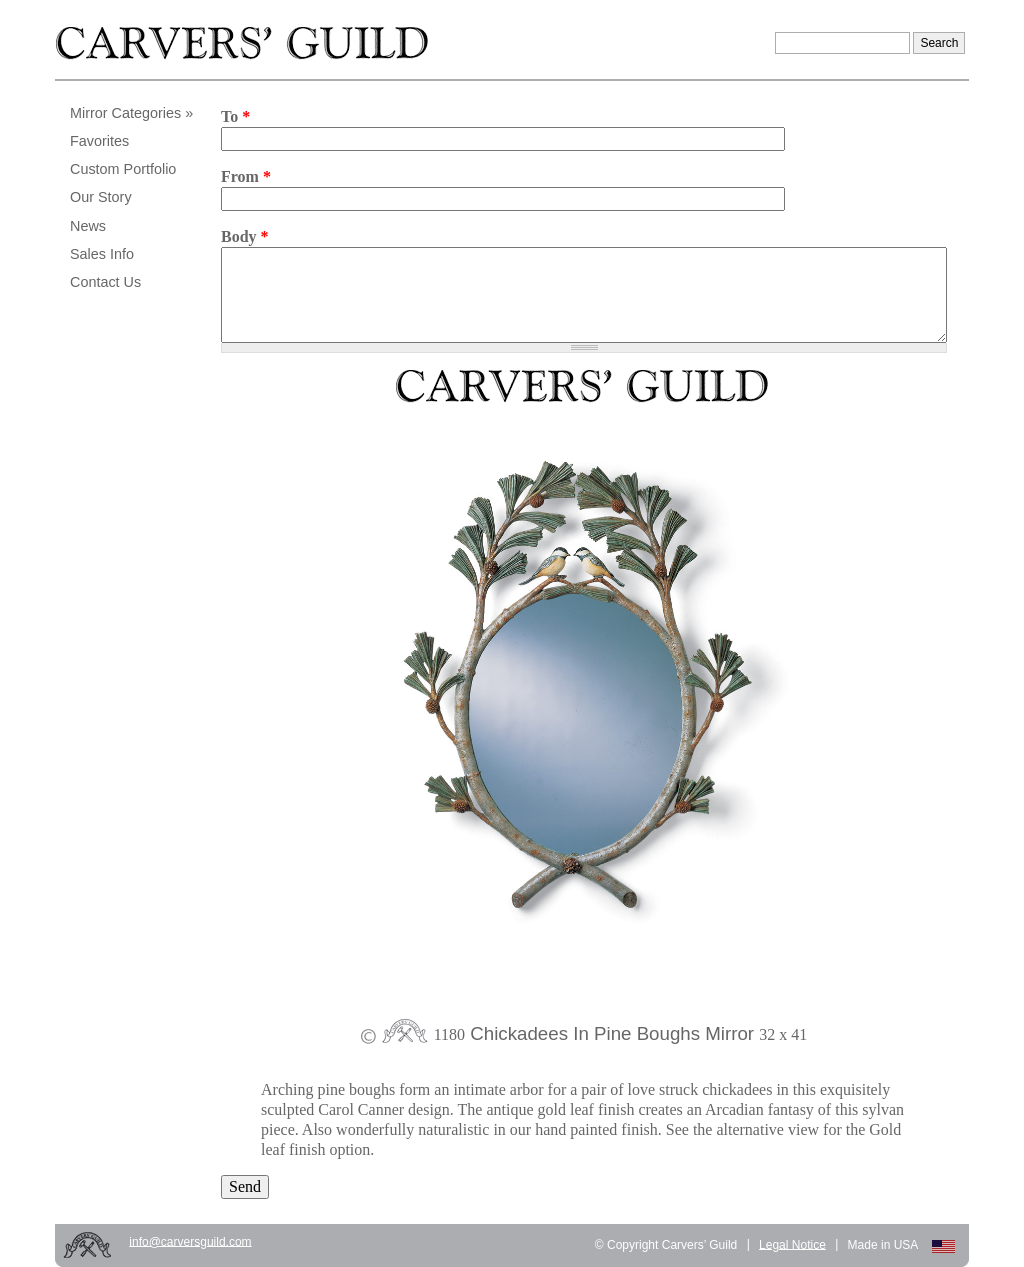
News (88, 226)
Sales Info (102, 254)
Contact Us (105, 282)
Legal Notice (792, 1244)
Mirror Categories (125, 113)
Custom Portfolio (123, 169)
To (235, 116)
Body (245, 236)
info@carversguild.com (190, 1241)
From (246, 176)
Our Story (101, 197)
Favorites (99, 141)
